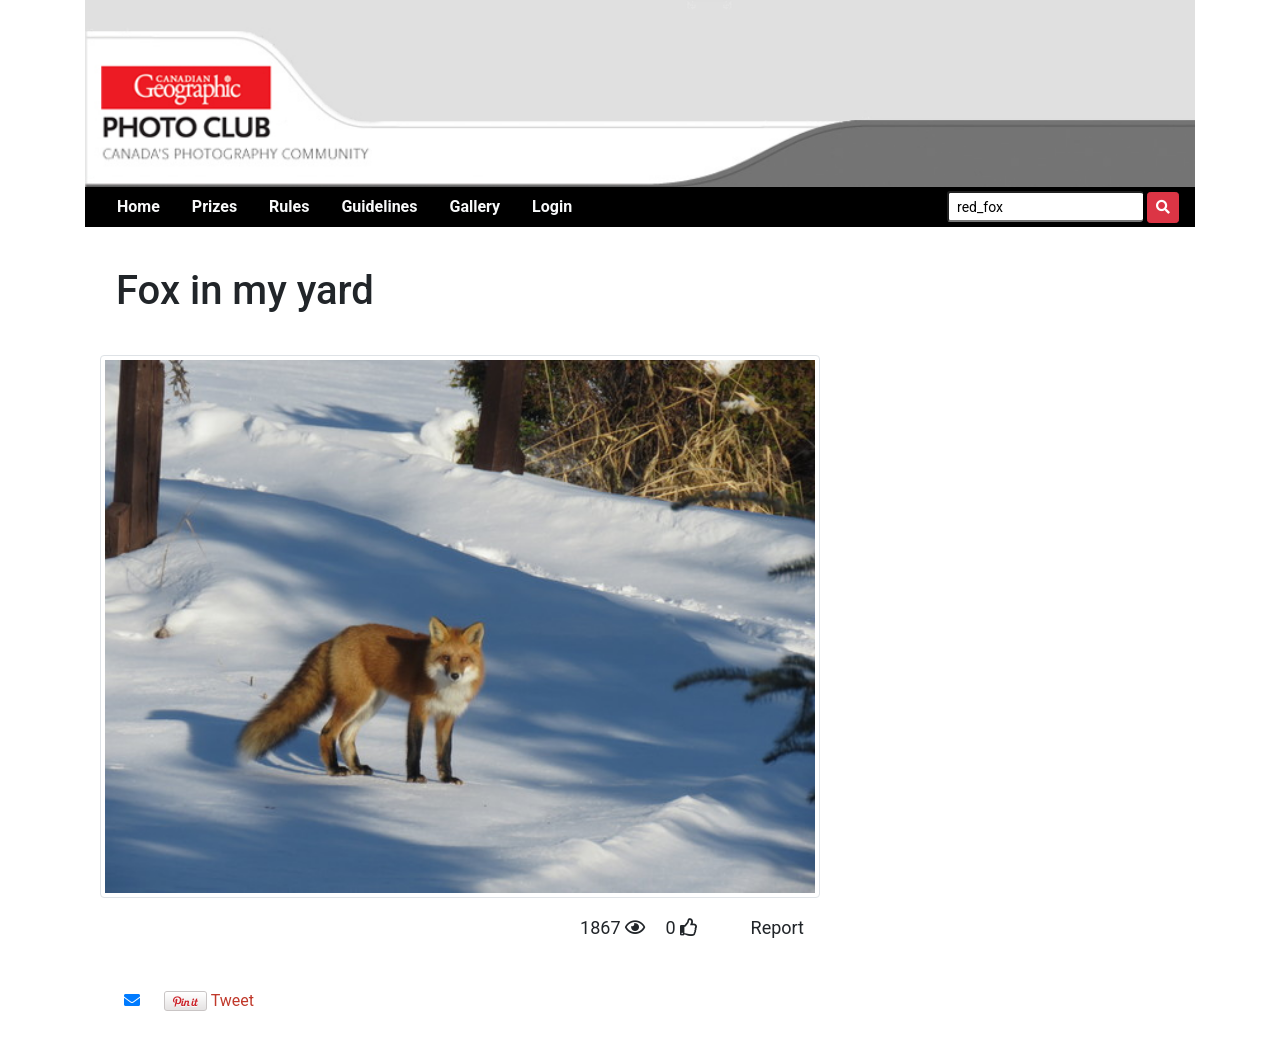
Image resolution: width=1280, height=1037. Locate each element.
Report (777, 927)
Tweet (232, 1000)
